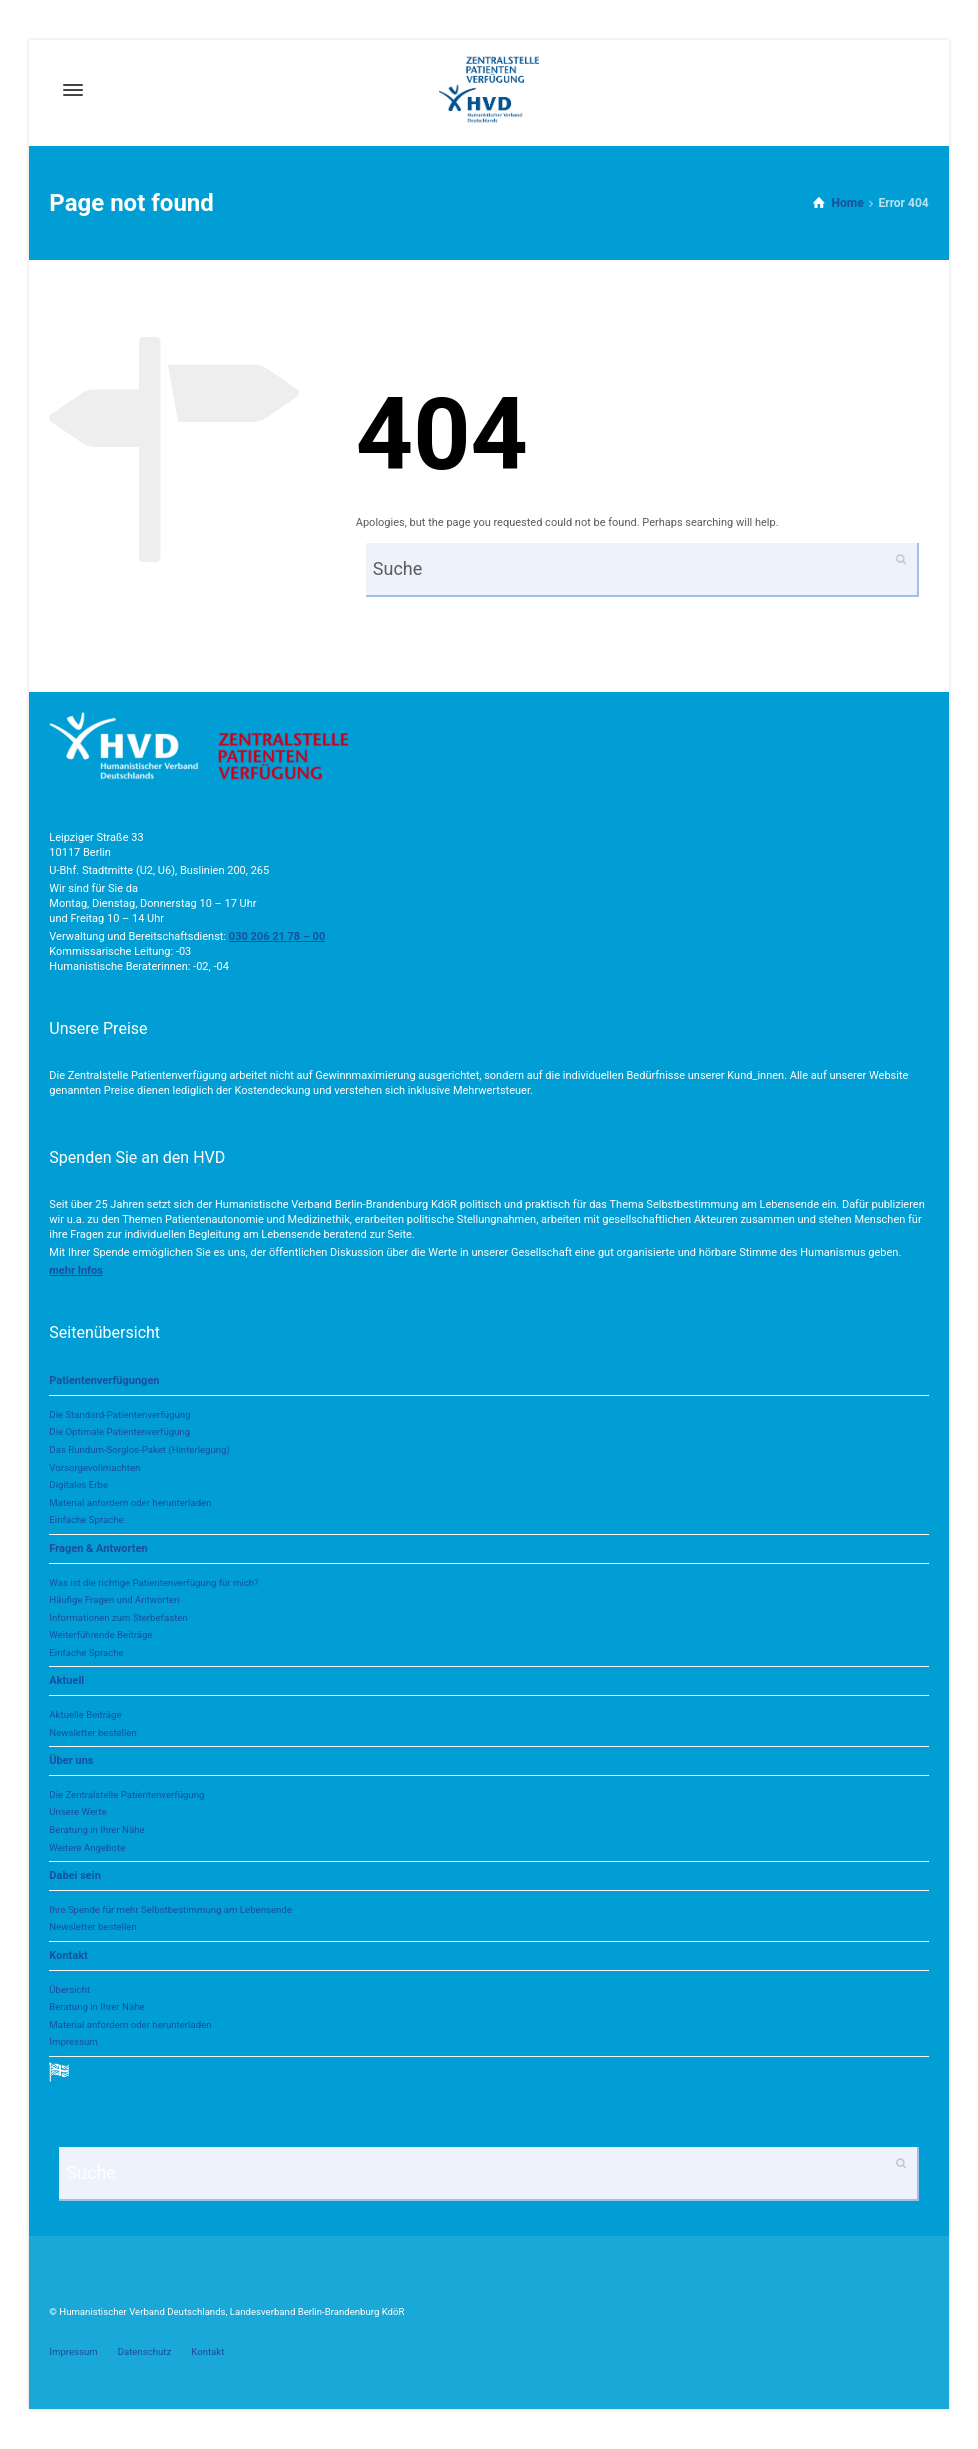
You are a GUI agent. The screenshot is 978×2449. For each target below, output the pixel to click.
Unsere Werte (77, 1811)
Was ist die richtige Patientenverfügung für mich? (153, 1582)
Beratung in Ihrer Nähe (96, 1829)
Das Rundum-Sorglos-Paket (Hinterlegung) (139, 1449)
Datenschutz (145, 2351)
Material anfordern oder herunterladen (130, 1502)
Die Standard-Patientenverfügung (119, 1414)
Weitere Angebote (87, 1847)
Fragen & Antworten (98, 1548)
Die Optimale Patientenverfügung (119, 1431)
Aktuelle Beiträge (85, 1714)
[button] (76, 1270)
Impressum (73, 2041)
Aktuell (66, 1680)
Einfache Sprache (86, 1519)
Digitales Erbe (78, 1484)
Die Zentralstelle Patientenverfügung (126, 1794)
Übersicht (69, 1989)
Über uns (71, 1760)
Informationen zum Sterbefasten (118, 1617)
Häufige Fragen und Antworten (114, 1599)
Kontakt (68, 1955)
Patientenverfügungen (104, 1380)
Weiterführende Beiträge (100, 1634)
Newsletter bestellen (92, 1732)
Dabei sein (74, 1875)
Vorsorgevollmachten (94, 1467)
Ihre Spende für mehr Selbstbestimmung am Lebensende (170, 1909)
